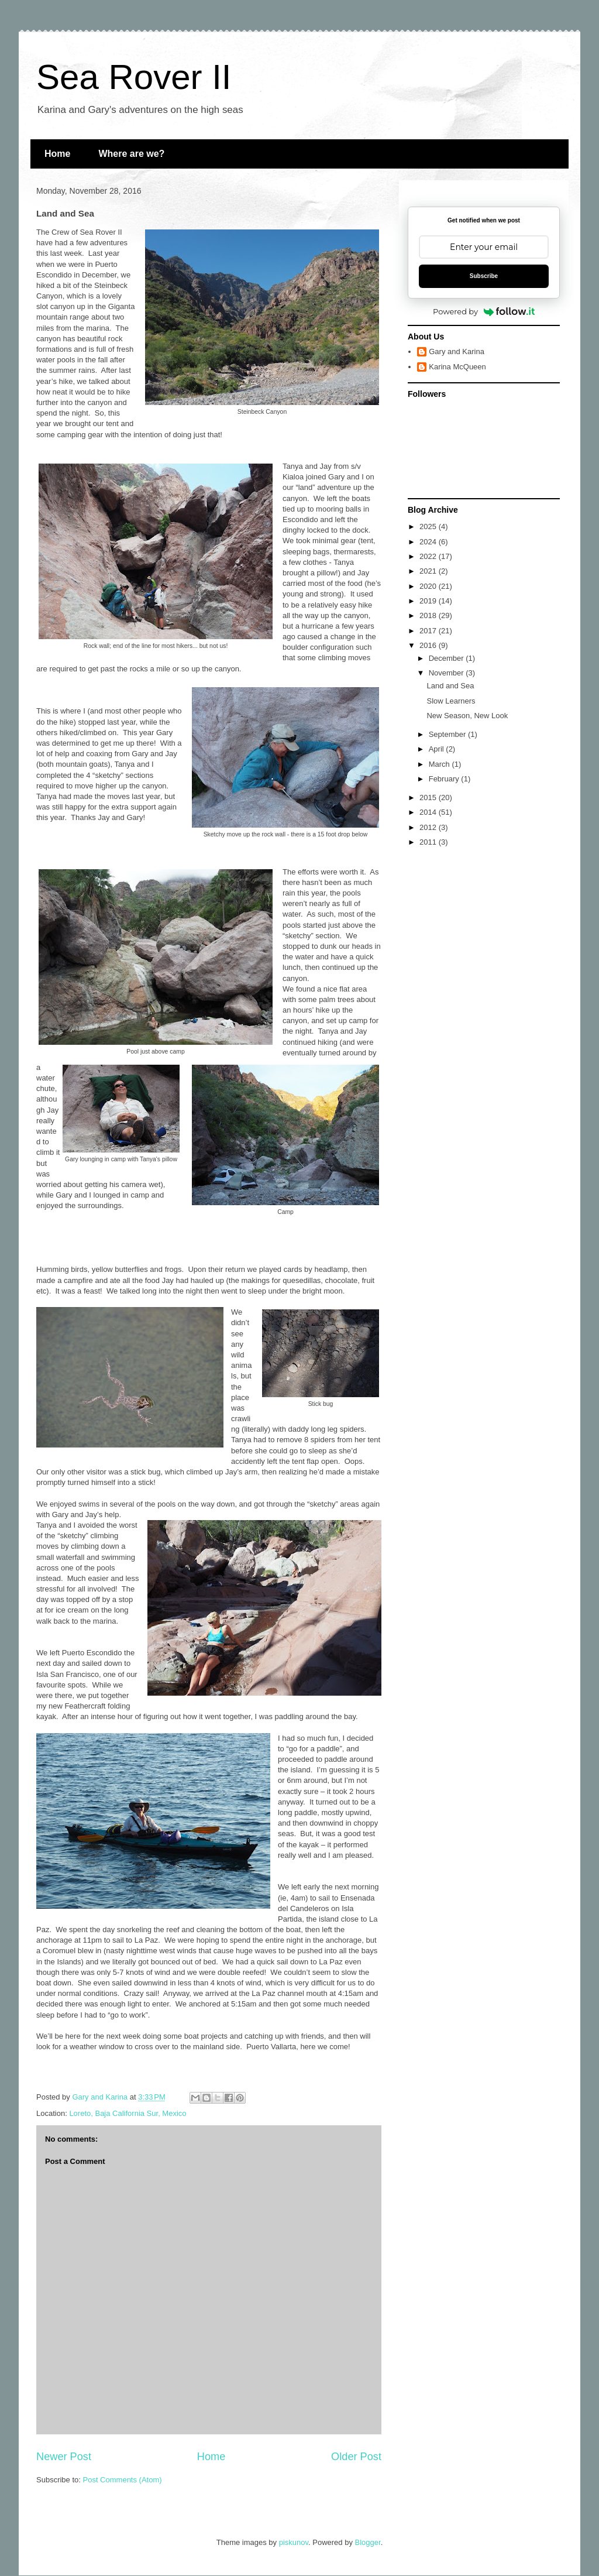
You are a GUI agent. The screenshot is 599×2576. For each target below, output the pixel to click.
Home (57, 154)
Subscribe (484, 276)
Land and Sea (450, 685)
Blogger (368, 2542)
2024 (429, 541)
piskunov (293, 2542)
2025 (429, 526)
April (437, 749)
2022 (429, 556)
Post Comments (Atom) (122, 2479)
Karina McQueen (457, 366)
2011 (429, 842)
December (447, 658)
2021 (429, 571)
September (448, 734)
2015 (429, 797)
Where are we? (131, 154)
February (445, 778)
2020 (429, 586)
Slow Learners (450, 701)
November (447, 672)
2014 (429, 812)
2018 (429, 615)
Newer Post (63, 2456)
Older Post (356, 2456)
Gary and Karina (456, 351)
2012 (429, 827)
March (440, 764)
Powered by (484, 311)
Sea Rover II (134, 77)
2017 (429, 630)
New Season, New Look (467, 715)
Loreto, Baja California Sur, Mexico (127, 2113)
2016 (429, 645)
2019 (429, 600)
